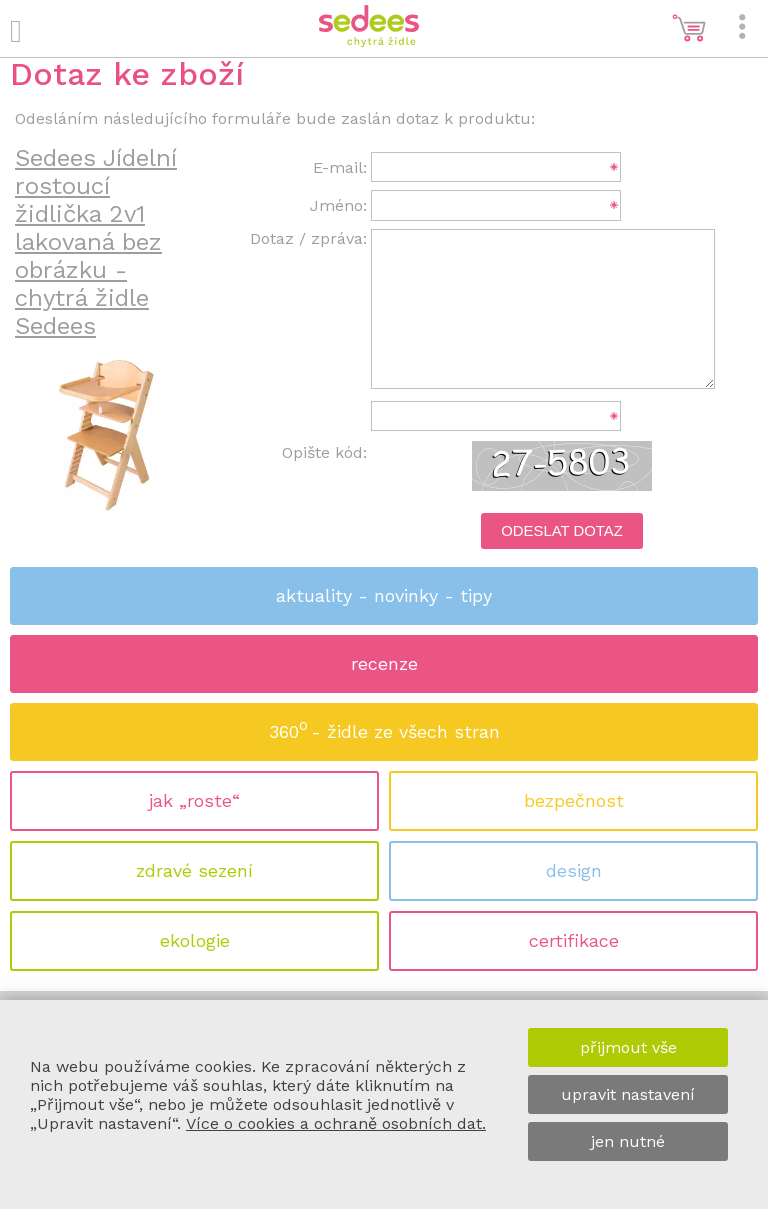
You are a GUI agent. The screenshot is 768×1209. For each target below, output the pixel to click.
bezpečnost (574, 800)
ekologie (195, 940)
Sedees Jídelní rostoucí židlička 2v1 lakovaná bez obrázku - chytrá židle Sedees (96, 242)
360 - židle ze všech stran (384, 725)
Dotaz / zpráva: (308, 238)
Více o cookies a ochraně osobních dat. (336, 1123)
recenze (384, 663)
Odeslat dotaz (562, 531)
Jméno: (338, 205)
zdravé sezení (194, 870)
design (574, 870)
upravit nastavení (628, 1094)
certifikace (574, 940)
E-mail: (340, 167)
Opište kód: (324, 452)
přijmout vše (628, 1047)
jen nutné (628, 1141)
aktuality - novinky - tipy (384, 595)
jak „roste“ (194, 800)
